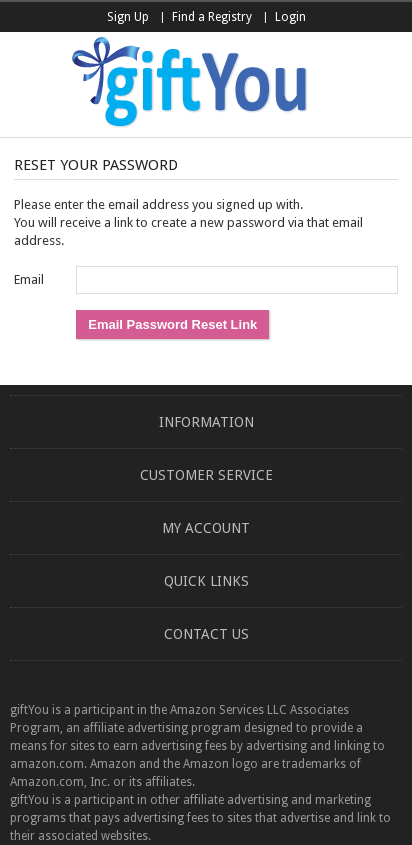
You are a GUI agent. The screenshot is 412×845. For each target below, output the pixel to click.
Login (290, 17)
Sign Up (128, 17)
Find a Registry (212, 17)
